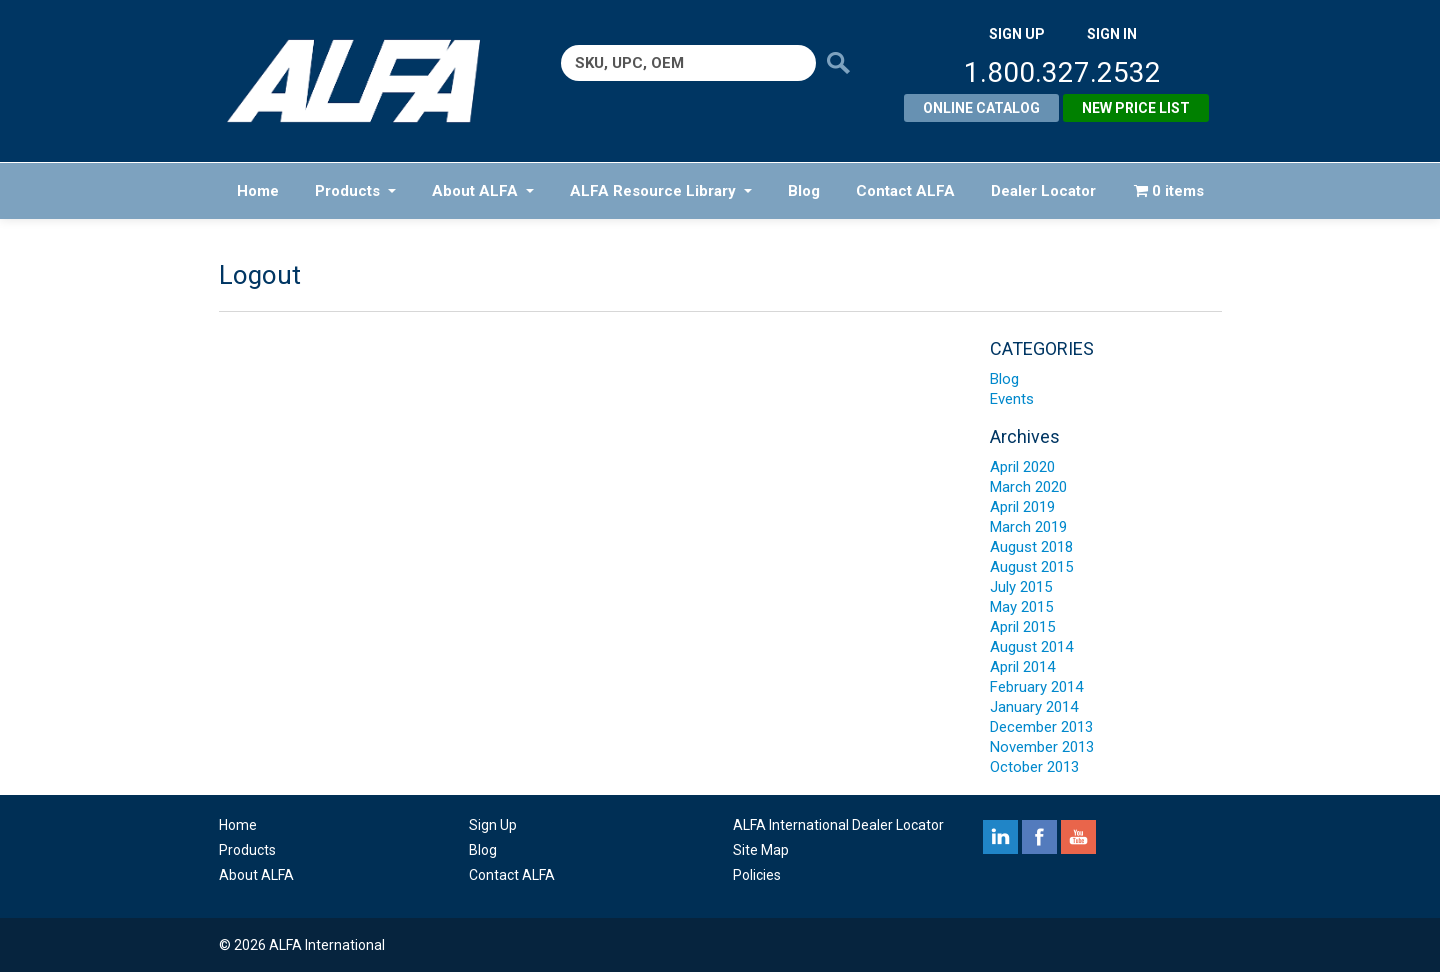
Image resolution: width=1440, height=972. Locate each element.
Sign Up (493, 825)
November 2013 (1042, 747)
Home (258, 191)
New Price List (1136, 108)
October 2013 (1034, 767)
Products (355, 191)
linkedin (1000, 837)
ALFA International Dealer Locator (838, 825)
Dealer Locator (1043, 191)
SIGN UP (1017, 34)
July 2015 (1021, 587)
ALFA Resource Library (661, 191)
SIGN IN (1112, 34)
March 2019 (1028, 527)
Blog (804, 191)
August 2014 (1031, 647)
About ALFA (483, 191)
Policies (757, 875)
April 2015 (1022, 627)
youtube (1078, 837)
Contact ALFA (905, 191)
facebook (1039, 837)
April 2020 (1022, 467)
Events (1012, 399)
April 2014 (1022, 667)
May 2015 (1021, 607)
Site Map (761, 850)
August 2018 (1031, 547)
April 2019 (1022, 507)
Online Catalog (981, 108)
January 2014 (1034, 707)
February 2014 (1036, 687)
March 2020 (1028, 487)
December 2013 (1041, 727)
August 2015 (1031, 567)
